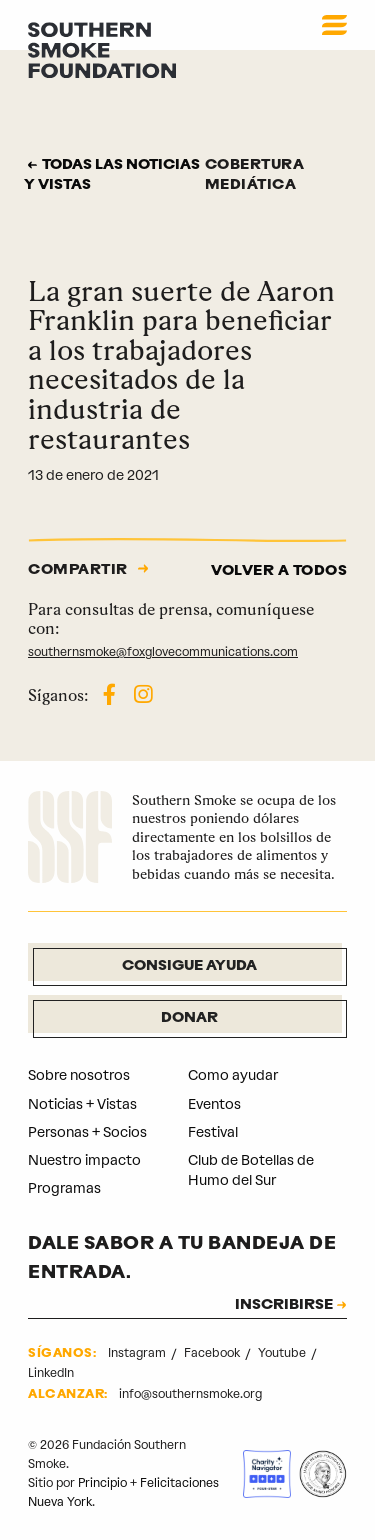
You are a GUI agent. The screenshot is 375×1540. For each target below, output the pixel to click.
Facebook (213, 1353)
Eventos (214, 1104)
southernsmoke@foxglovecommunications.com (163, 652)
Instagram (138, 1353)
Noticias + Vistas (82, 1104)
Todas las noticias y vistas (112, 175)
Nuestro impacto (84, 1160)
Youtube (283, 1353)
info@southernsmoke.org (190, 1394)
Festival (213, 1132)
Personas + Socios (87, 1132)
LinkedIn (51, 1373)
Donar (189, 1018)
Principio (102, 1483)
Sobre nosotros (79, 1075)
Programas (64, 1188)
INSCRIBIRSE (284, 1306)
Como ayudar (233, 1075)
